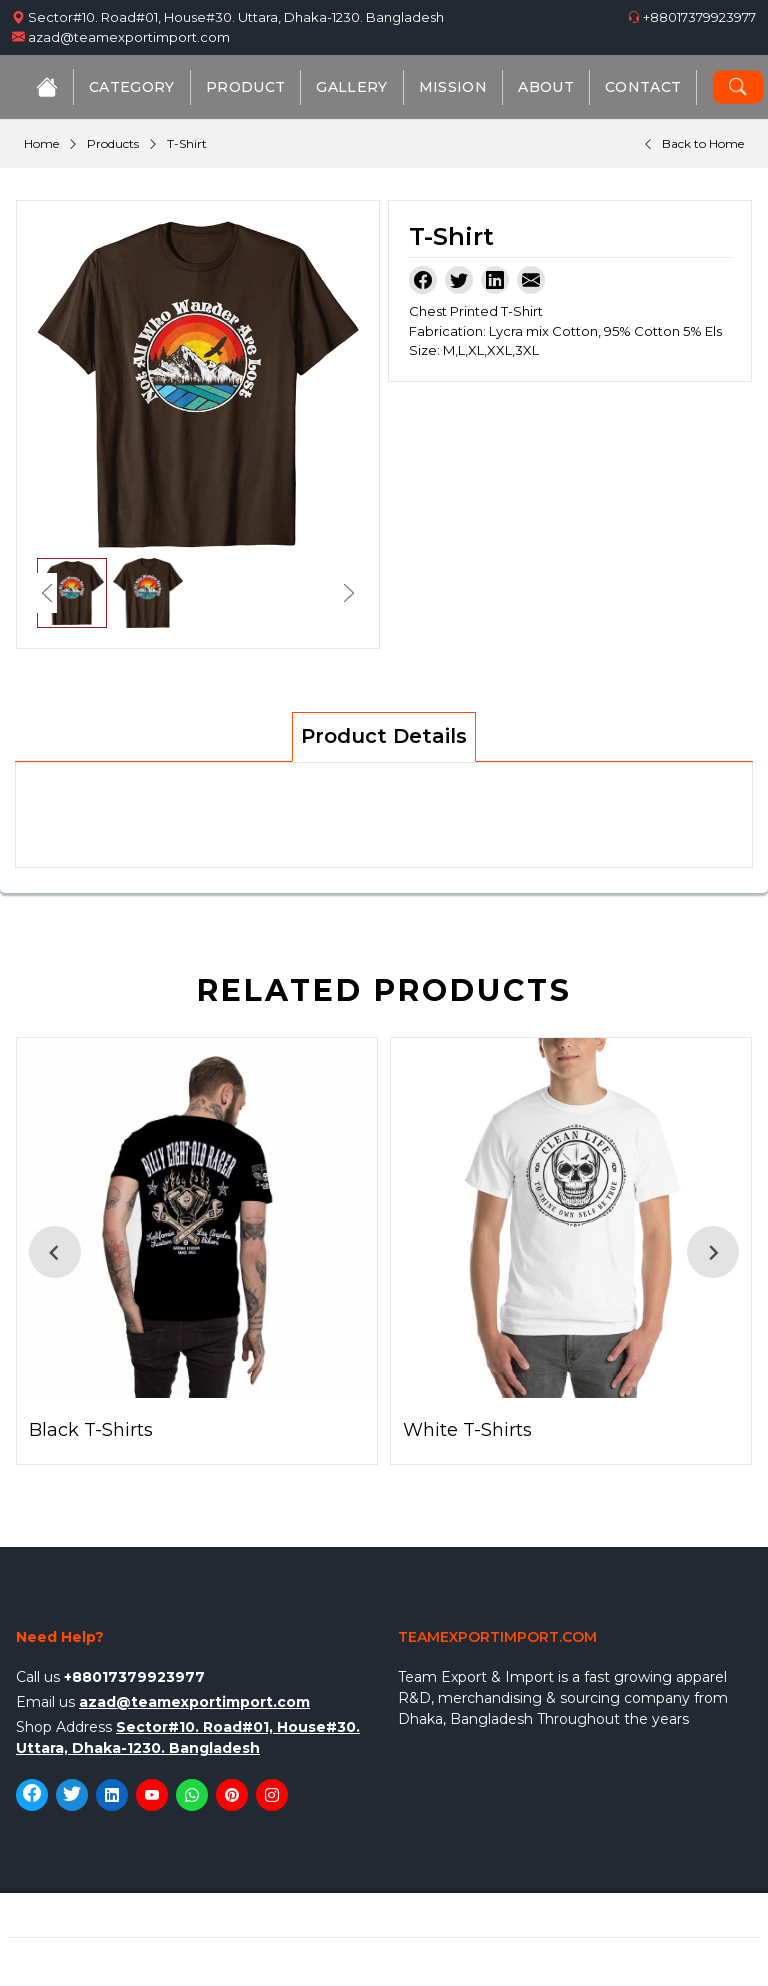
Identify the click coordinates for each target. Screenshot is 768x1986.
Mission (453, 87)
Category (132, 87)
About (546, 87)
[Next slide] (713, 1252)
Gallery (351, 87)
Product (245, 87)
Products (113, 143)
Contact (643, 87)
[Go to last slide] (55, 1252)
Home (41, 143)
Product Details (384, 736)
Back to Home (703, 143)
